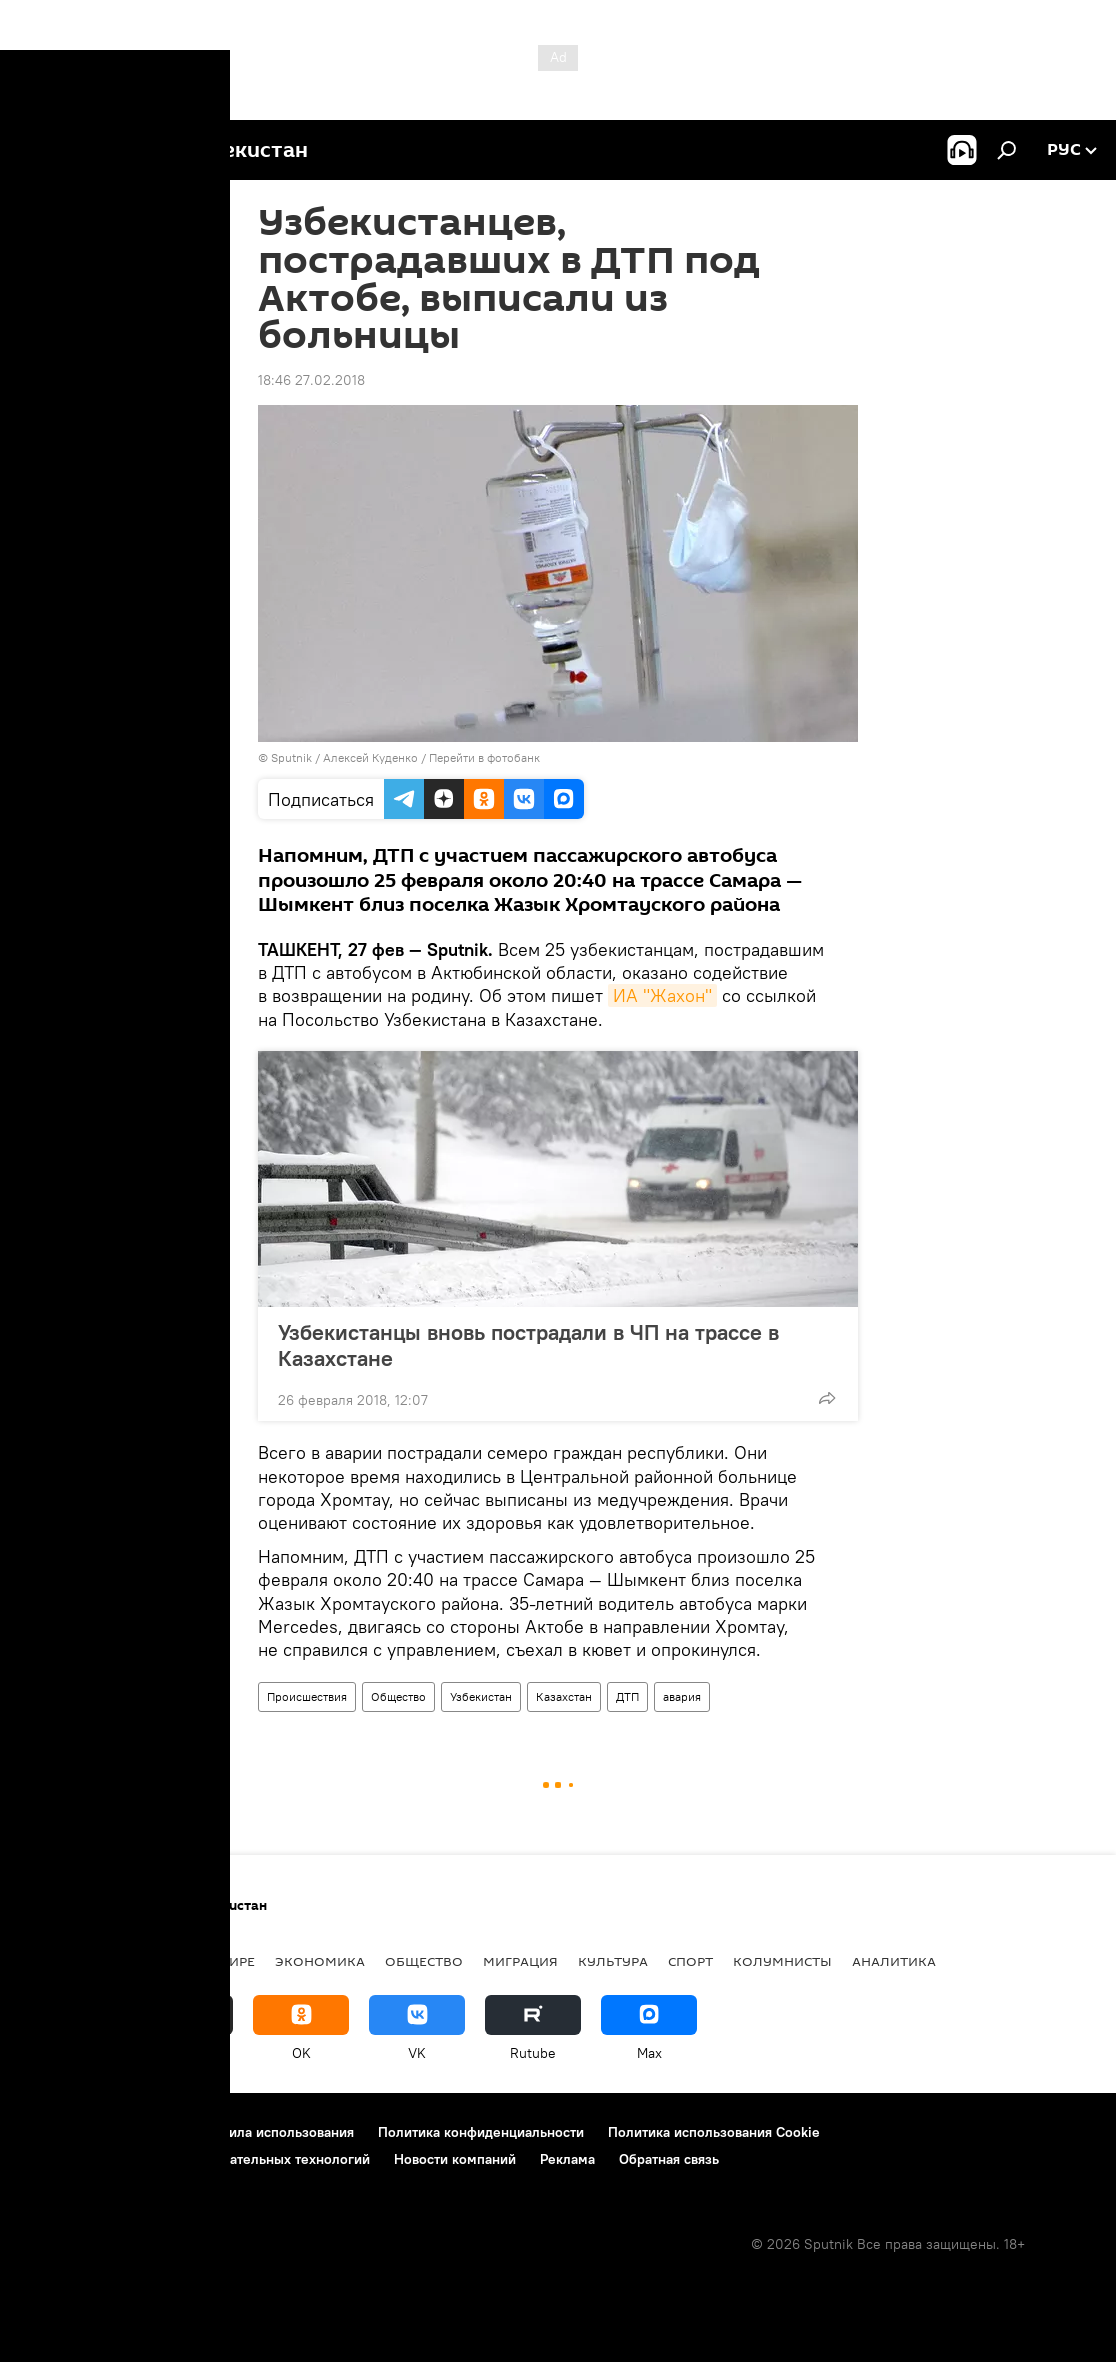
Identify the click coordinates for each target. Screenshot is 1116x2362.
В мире (230, 1961)
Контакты (142, 2132)
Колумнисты (782, 1961)
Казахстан (564, 1696)
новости (54, 1961)
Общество (398, 1696)
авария (682, 1696)
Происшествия (307, 1696)
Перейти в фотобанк (484, 757)
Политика (146, 1961)
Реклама (567, 2159)
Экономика (320, 1961)
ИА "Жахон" (662, 995)
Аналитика (894, 1961)
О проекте (54, 2132)
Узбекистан (481, 1696)
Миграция (520, 1961)
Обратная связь (669, 2159)
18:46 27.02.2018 (311, 380)
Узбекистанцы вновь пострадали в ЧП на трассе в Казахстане (528, 1345)
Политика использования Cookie (714, 2132)
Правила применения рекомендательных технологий (195, 2159)
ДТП (627, 1696)
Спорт (690, 1961)
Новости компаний (455, 2159)
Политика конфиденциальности (481, 2132)
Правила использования (275, 2132)
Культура (613, 1961)
